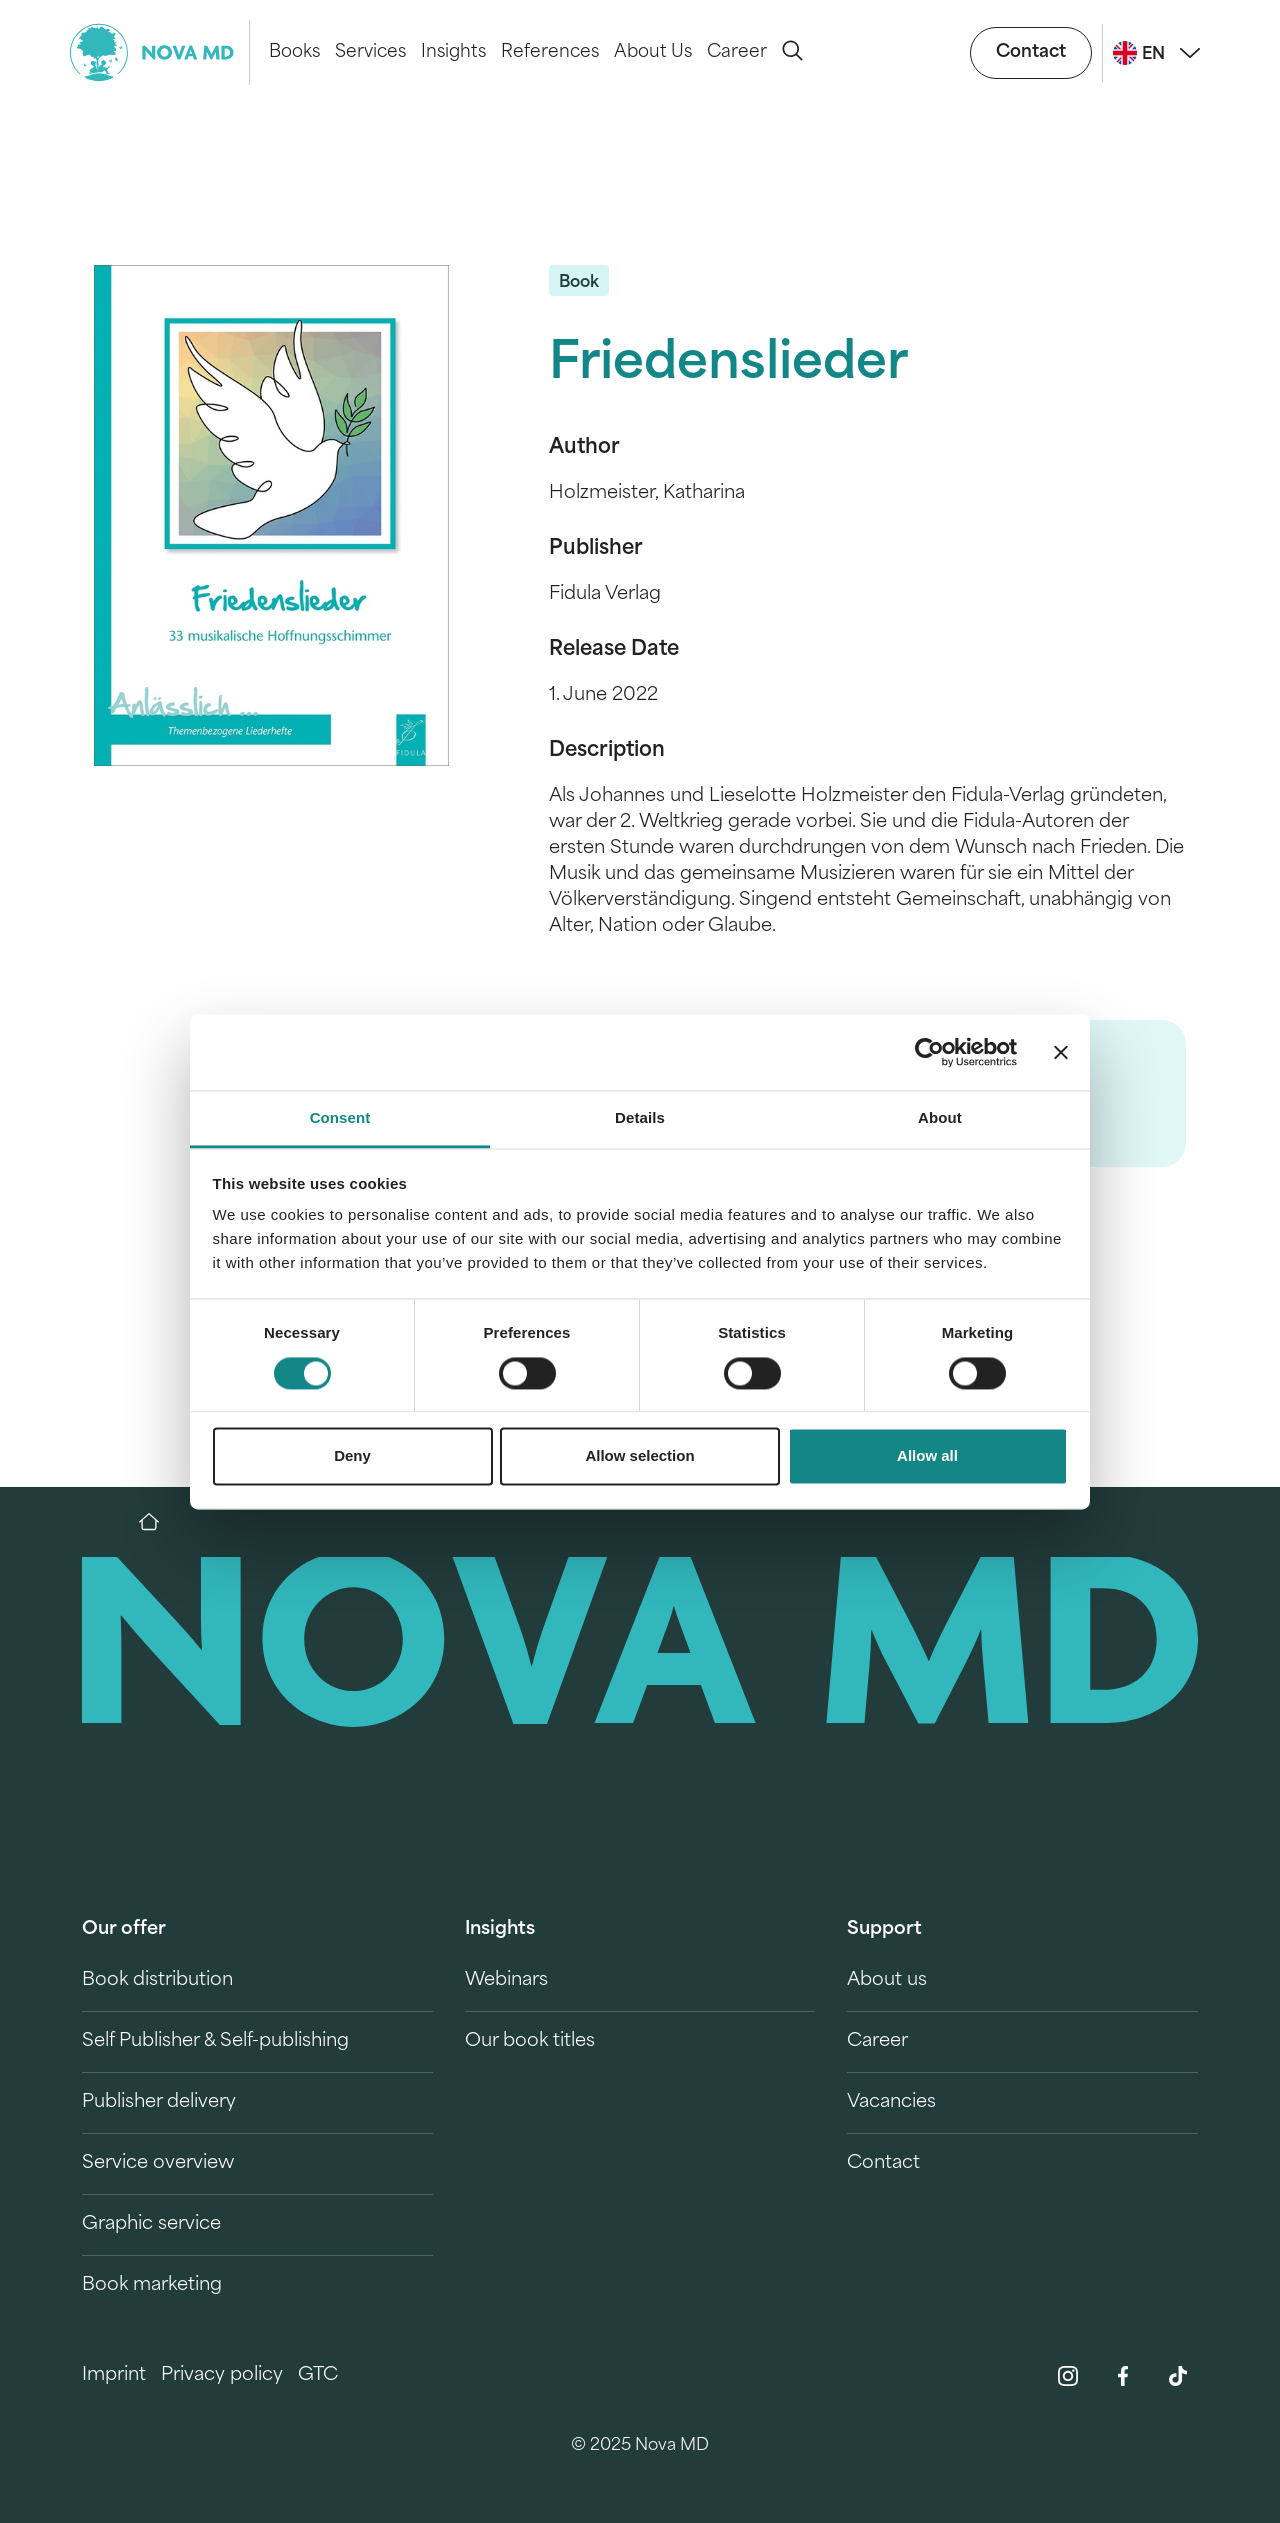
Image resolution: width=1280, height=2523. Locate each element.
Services (370, 52)
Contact (1031, 52)
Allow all (927, 1456)
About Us (653, 52)
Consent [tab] (340, 1118)
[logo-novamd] (160, 52)
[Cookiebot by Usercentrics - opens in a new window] (929, 1052)
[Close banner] (1061, 1052)
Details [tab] (640, 1118)
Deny (352, 1456)
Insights (453, 52)
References (550, 52)
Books (294, 52)
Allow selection (639, 1456)
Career (737, 52)
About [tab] (940, 1118)
